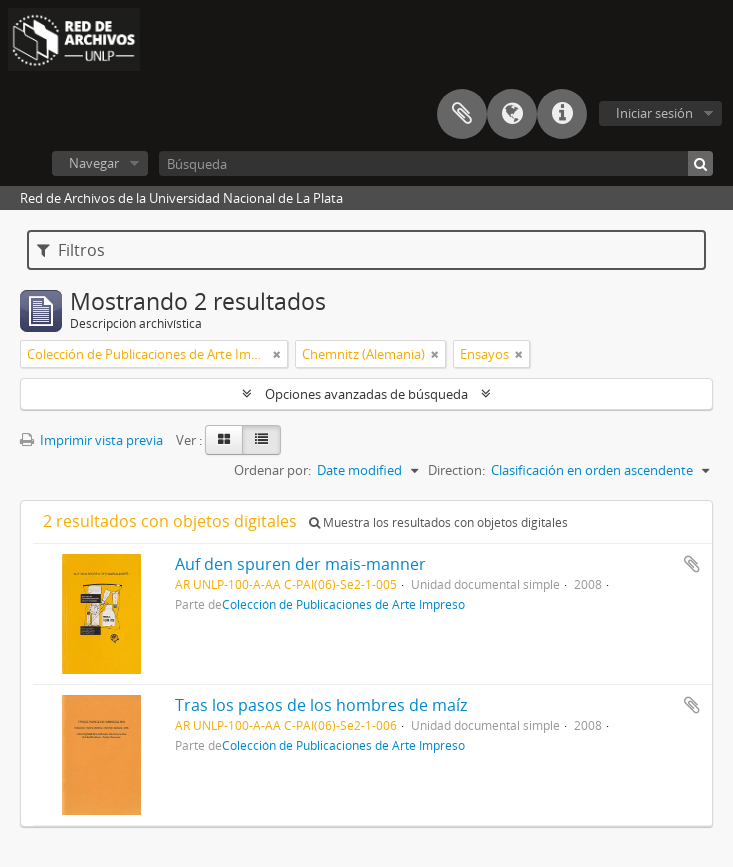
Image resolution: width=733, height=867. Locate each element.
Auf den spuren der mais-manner (300, 564)
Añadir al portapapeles (692, 564)
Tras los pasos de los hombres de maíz (321, 705)
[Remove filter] (277, 354)
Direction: (456, 470)
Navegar (94, 163)
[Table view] (261, 440)
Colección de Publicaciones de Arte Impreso (343, 604)
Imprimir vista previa (91, 440)
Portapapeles (462, 114)
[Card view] (224, 440)
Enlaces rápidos (562, 114)
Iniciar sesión (654, 113)
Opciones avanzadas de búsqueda (366, 394)
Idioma (512, 114)
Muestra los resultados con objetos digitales (438, 522)
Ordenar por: (272, 470)
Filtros (71, 250)
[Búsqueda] (436, 163)
